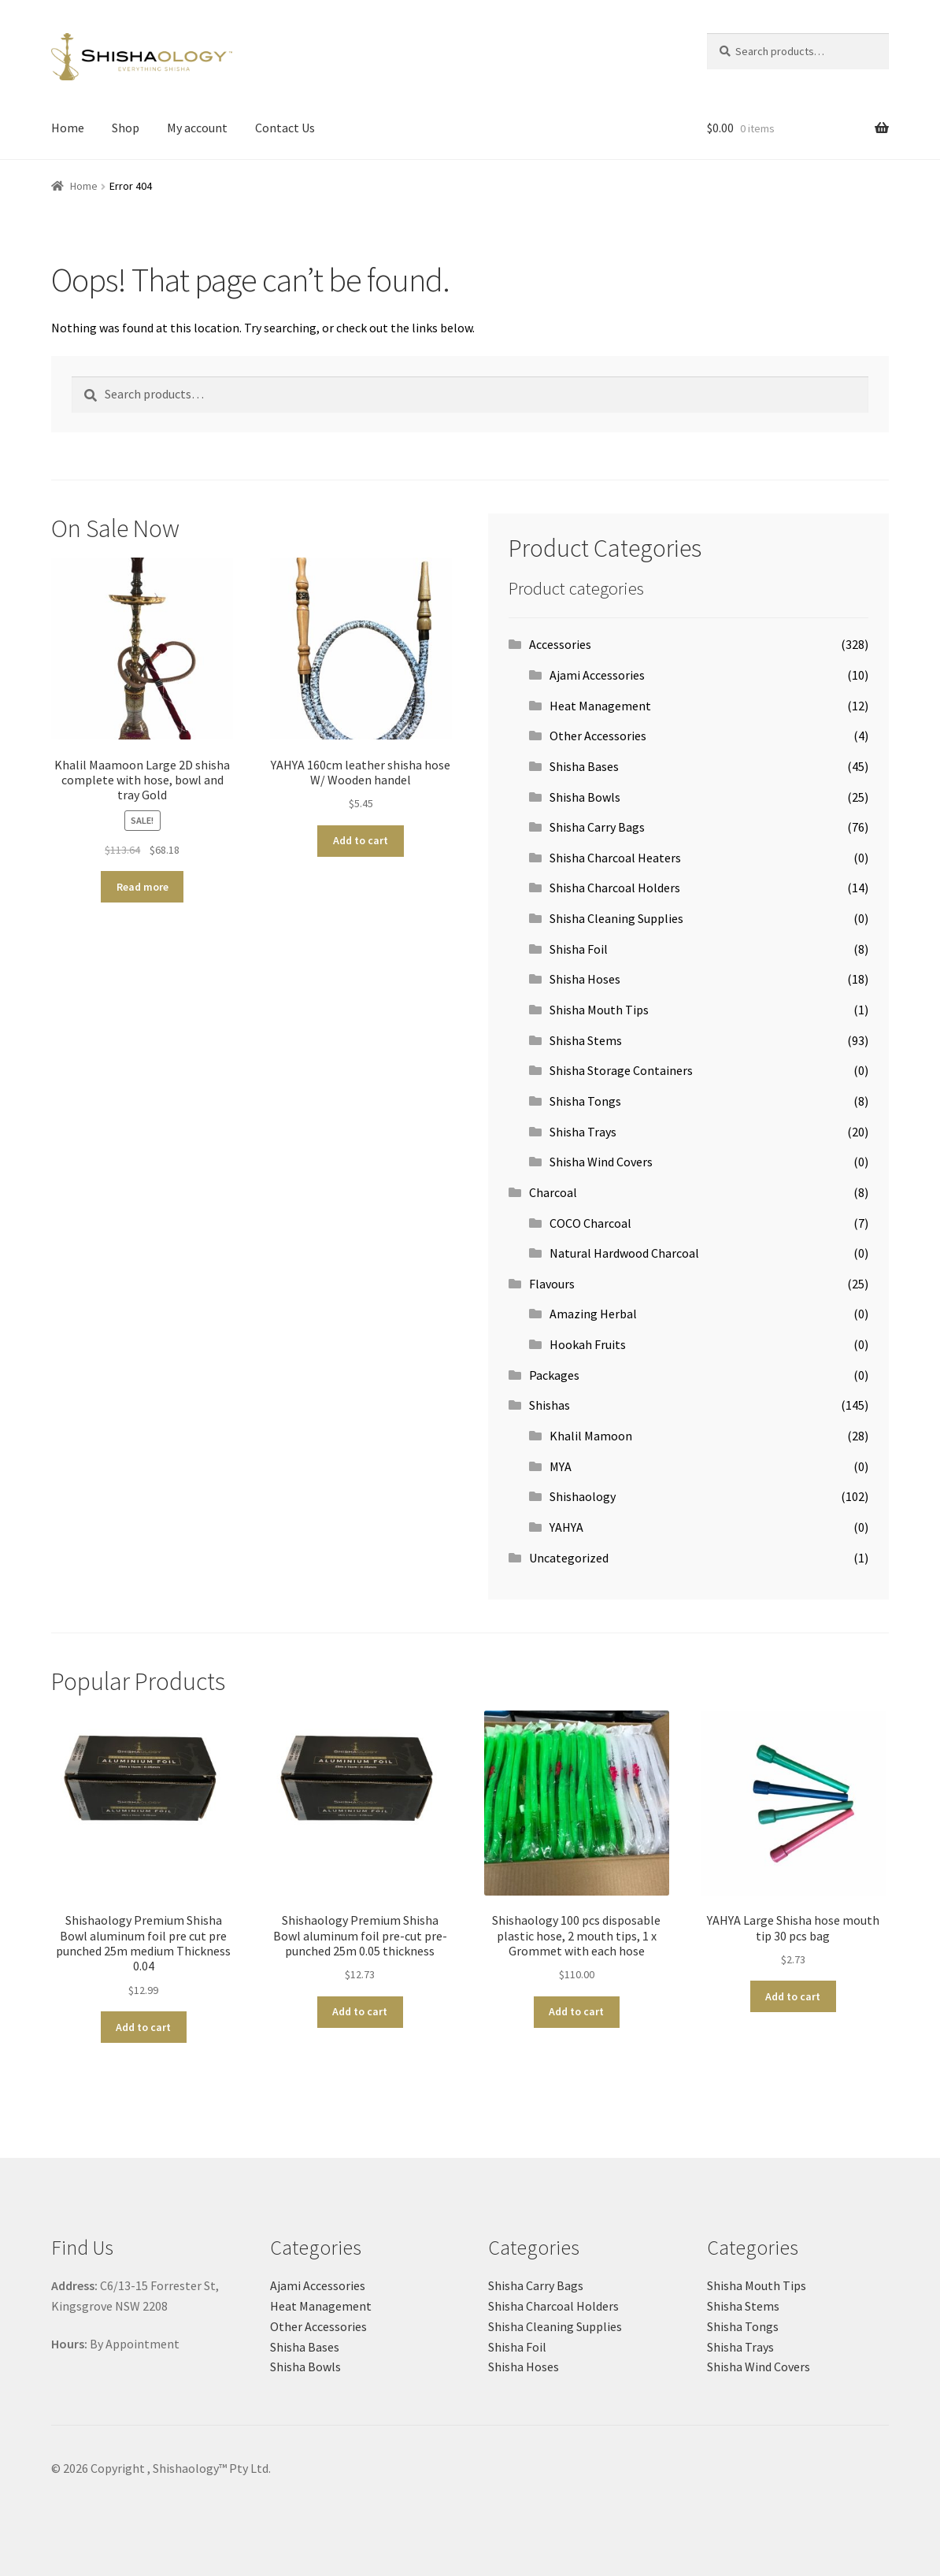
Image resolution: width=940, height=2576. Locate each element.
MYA (561, 1466)
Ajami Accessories (597, 675)
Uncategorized (569, 1558)
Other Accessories (598, 735)
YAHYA (566, 1527)
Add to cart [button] (360, 840)
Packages (554, 1375)
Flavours (552, 1284)
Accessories (560, 644)
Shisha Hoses (585, 979)
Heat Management (600, 705)
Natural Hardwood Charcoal (624, 1253)
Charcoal (553, 1192)
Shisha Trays (583, 1132)
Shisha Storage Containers (621, 1070)
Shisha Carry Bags (597, 827)
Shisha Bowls (585, 797)
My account (197, 127)
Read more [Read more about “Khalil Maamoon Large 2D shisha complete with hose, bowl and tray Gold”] (142, 887)
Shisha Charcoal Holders (615, 887)
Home (67, 127)
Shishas (549, 1405)
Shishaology (583, 1496)
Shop (125, 127)
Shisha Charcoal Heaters (615, 857)
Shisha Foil (579, 949)
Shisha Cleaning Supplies (616, 918)
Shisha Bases (584, 766)
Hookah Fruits (588, 1344)
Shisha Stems (586, 1040)
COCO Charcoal (590, 1223)
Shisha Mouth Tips (599, 1009)
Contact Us (285, 127)
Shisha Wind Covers (601, 1161)
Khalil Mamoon (591, 1436)
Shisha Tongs (585, 1101)
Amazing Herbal (593, 1313)
